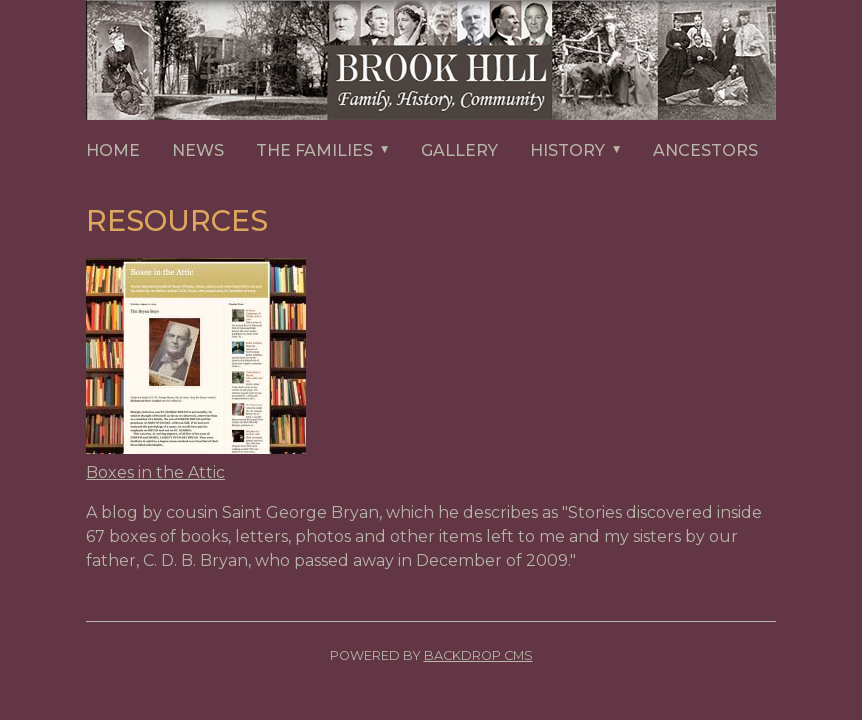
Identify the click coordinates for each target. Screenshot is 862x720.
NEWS (198, 150)
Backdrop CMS (478, 655)
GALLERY (459, 150)
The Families (330, 152)
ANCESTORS (705, 150)
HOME (113, 150)
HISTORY (583, 152)
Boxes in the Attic (155, 472)
